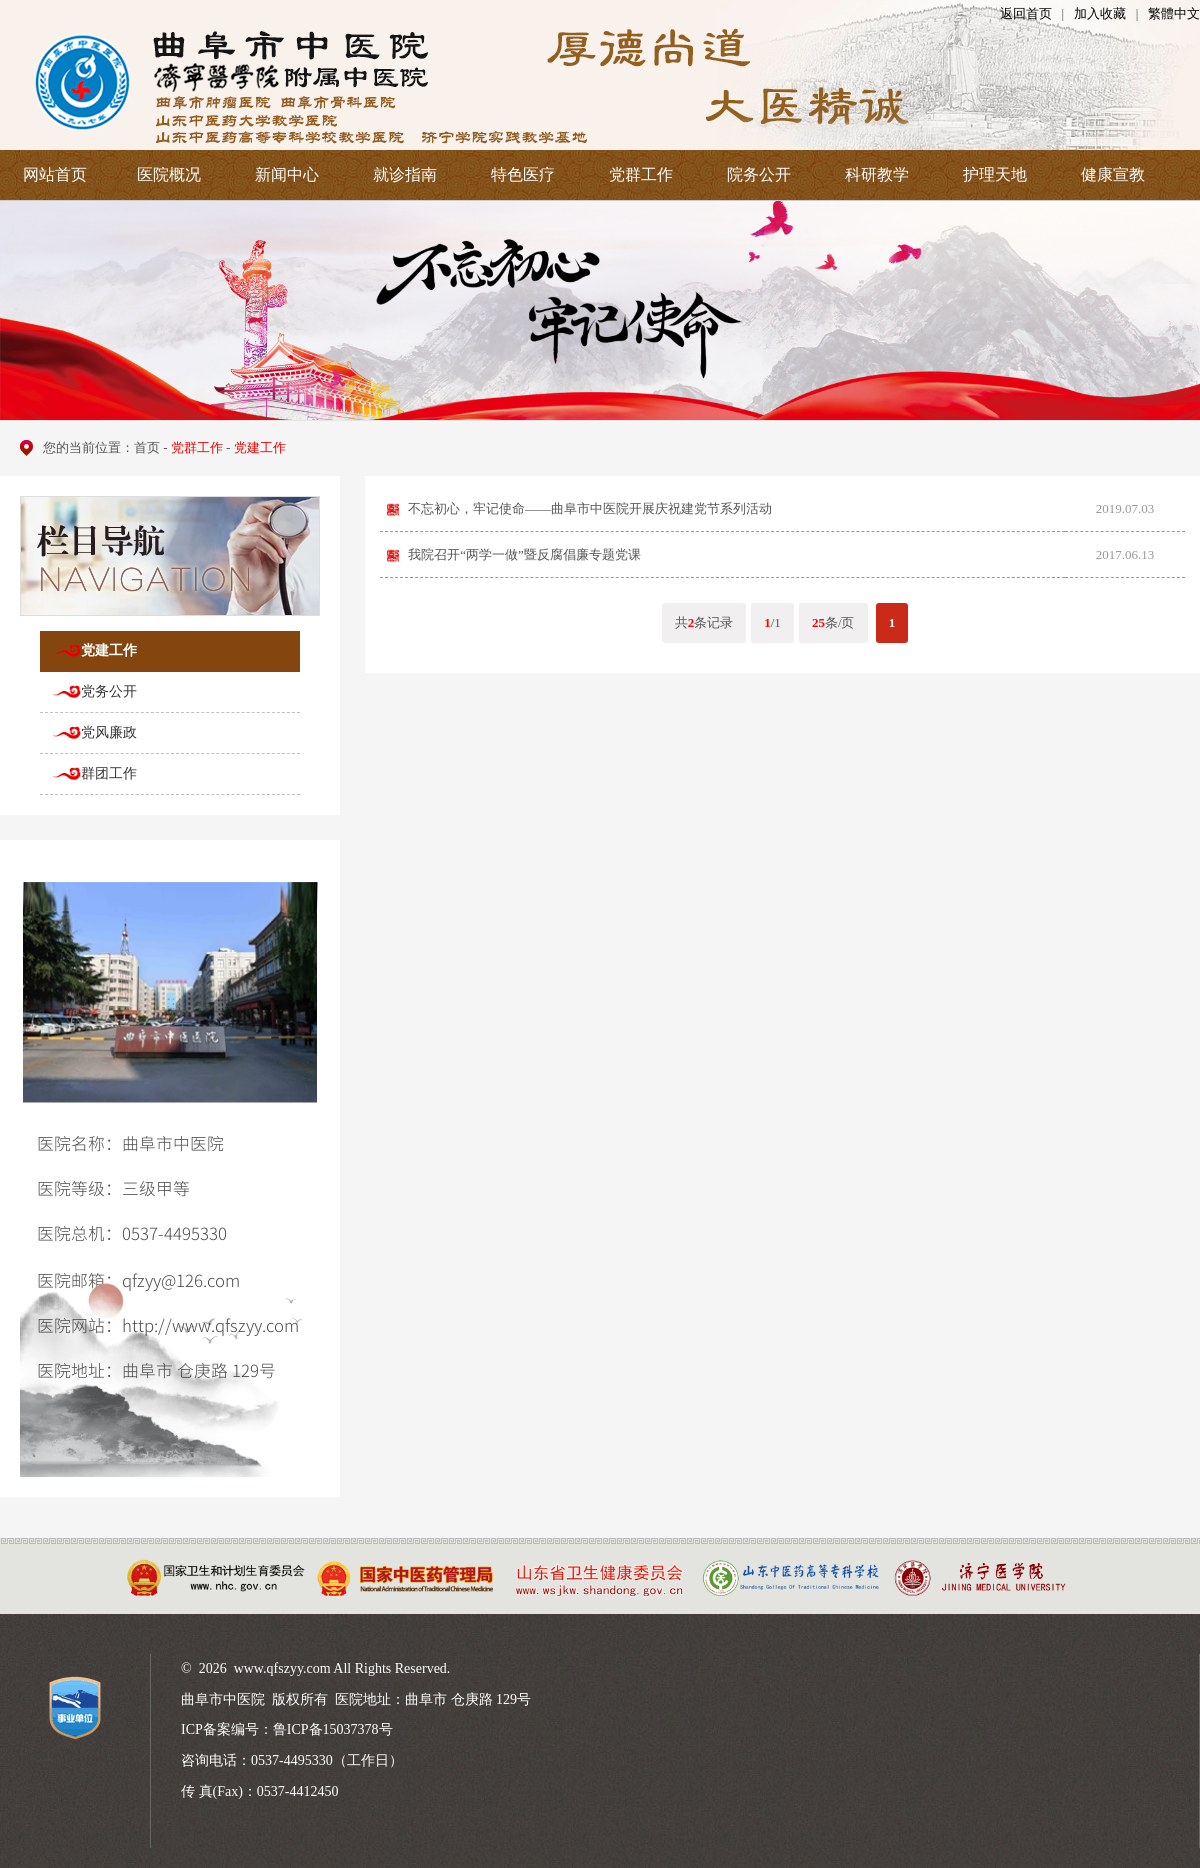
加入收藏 (1100, 13)
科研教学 (877, 174)
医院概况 (169, 174)
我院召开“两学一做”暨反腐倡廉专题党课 (524, 554)
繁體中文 (1174, 13)
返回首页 (1026, 13)
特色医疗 (523, 174)
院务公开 (759, 174)
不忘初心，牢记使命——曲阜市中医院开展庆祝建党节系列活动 (590, 508)
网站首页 (55, 174)
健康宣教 (1113, 174)
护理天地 (995, 174)
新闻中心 (287, 174)
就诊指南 (405, 174)
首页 (147, 447)
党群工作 (641, 174)
